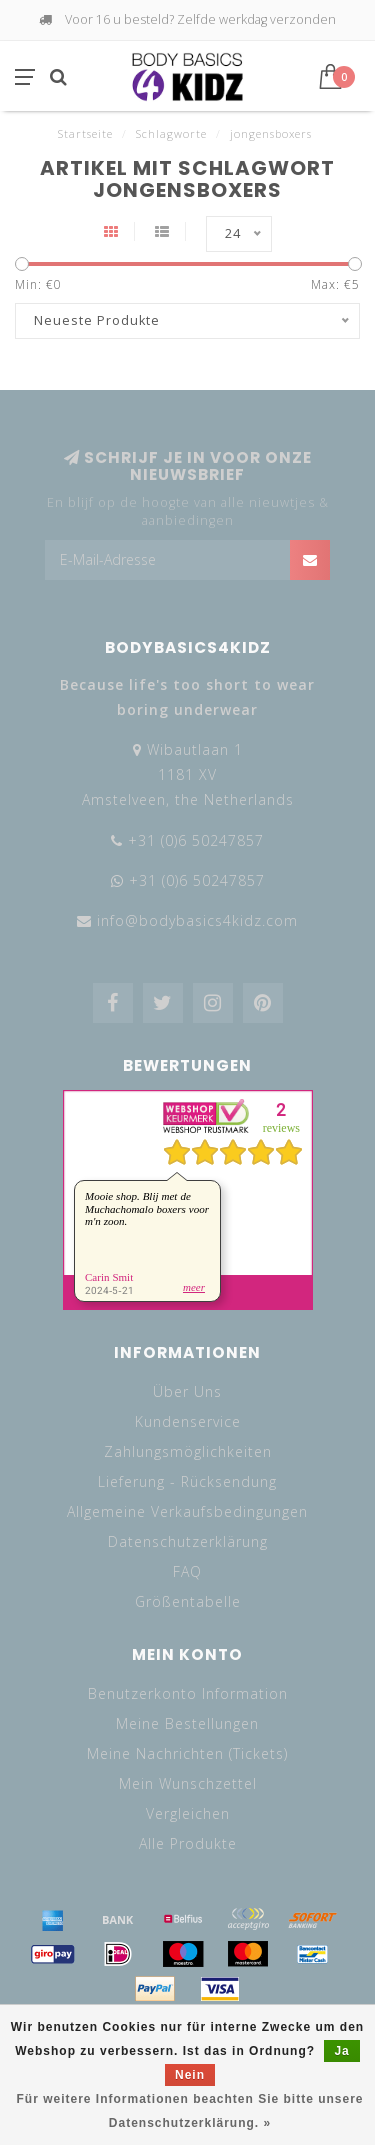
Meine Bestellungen (187, 1723)
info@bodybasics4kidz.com (197, 920)
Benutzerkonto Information (188, 1693)
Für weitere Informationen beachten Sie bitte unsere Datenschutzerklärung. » (189, 2111)
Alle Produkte (188, 1843)
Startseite (85, 133)
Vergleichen (188, 1813)
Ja (341, 2051)
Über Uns (187, 1391)
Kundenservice (188, 1421)
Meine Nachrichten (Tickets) (187, 1753)
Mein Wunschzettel (188, 1783)
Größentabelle (188, 1601)
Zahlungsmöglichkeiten (188, 1451)
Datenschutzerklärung (188, 1541)
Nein (190, 2075)
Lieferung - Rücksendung (187, 1481)
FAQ (187, 1571)
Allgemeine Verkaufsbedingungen (187, 1511)
